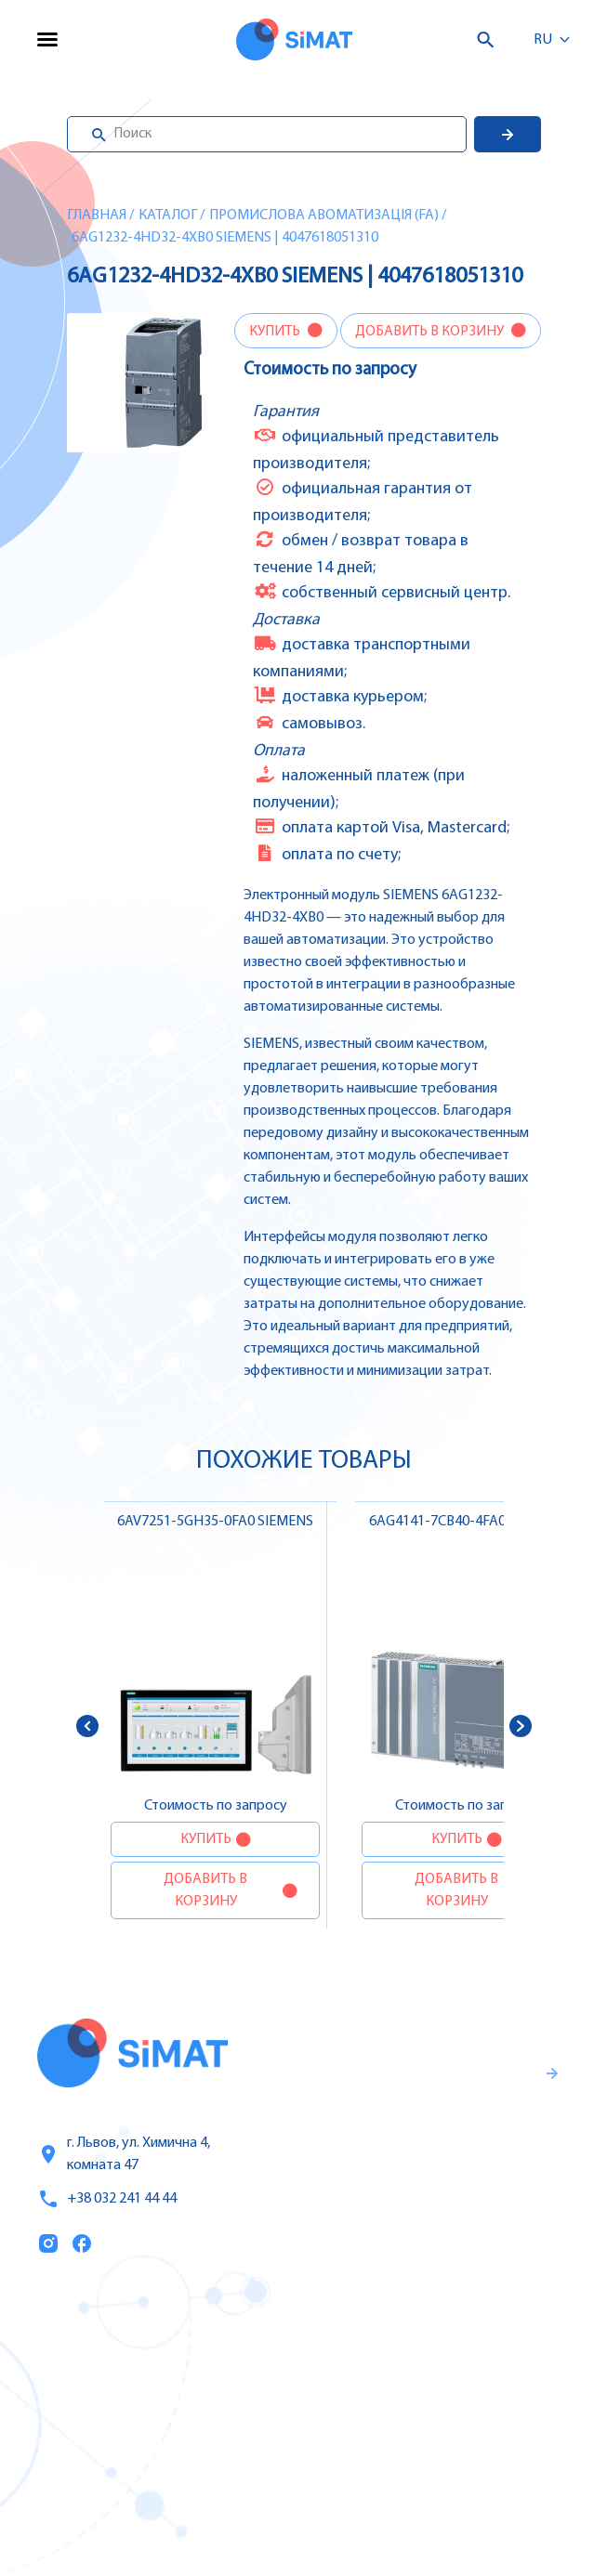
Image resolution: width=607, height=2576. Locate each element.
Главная (96, 215)
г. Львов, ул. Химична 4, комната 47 (123, 2154)
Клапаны (346, 2521)
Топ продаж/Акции (107, 2483)
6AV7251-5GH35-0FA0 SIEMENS (215, 1521)
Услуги (61, 2366)
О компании (83, 2405)
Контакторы (357, 2443)
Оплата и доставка (107, 2444)
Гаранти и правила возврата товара (416, 2145)
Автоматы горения (381, 2482)
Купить (276, 331)
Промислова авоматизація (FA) (324, 215)
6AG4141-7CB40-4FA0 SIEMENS (466, 1521)
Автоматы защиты (381, 2404)
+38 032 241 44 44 (107, 2199)
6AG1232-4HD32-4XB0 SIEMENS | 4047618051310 (225, 237)
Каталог (168, 215)
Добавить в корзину (431, 331)
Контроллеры (362, 2326)
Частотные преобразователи (418, 2365)
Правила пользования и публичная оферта (402, 2206)
